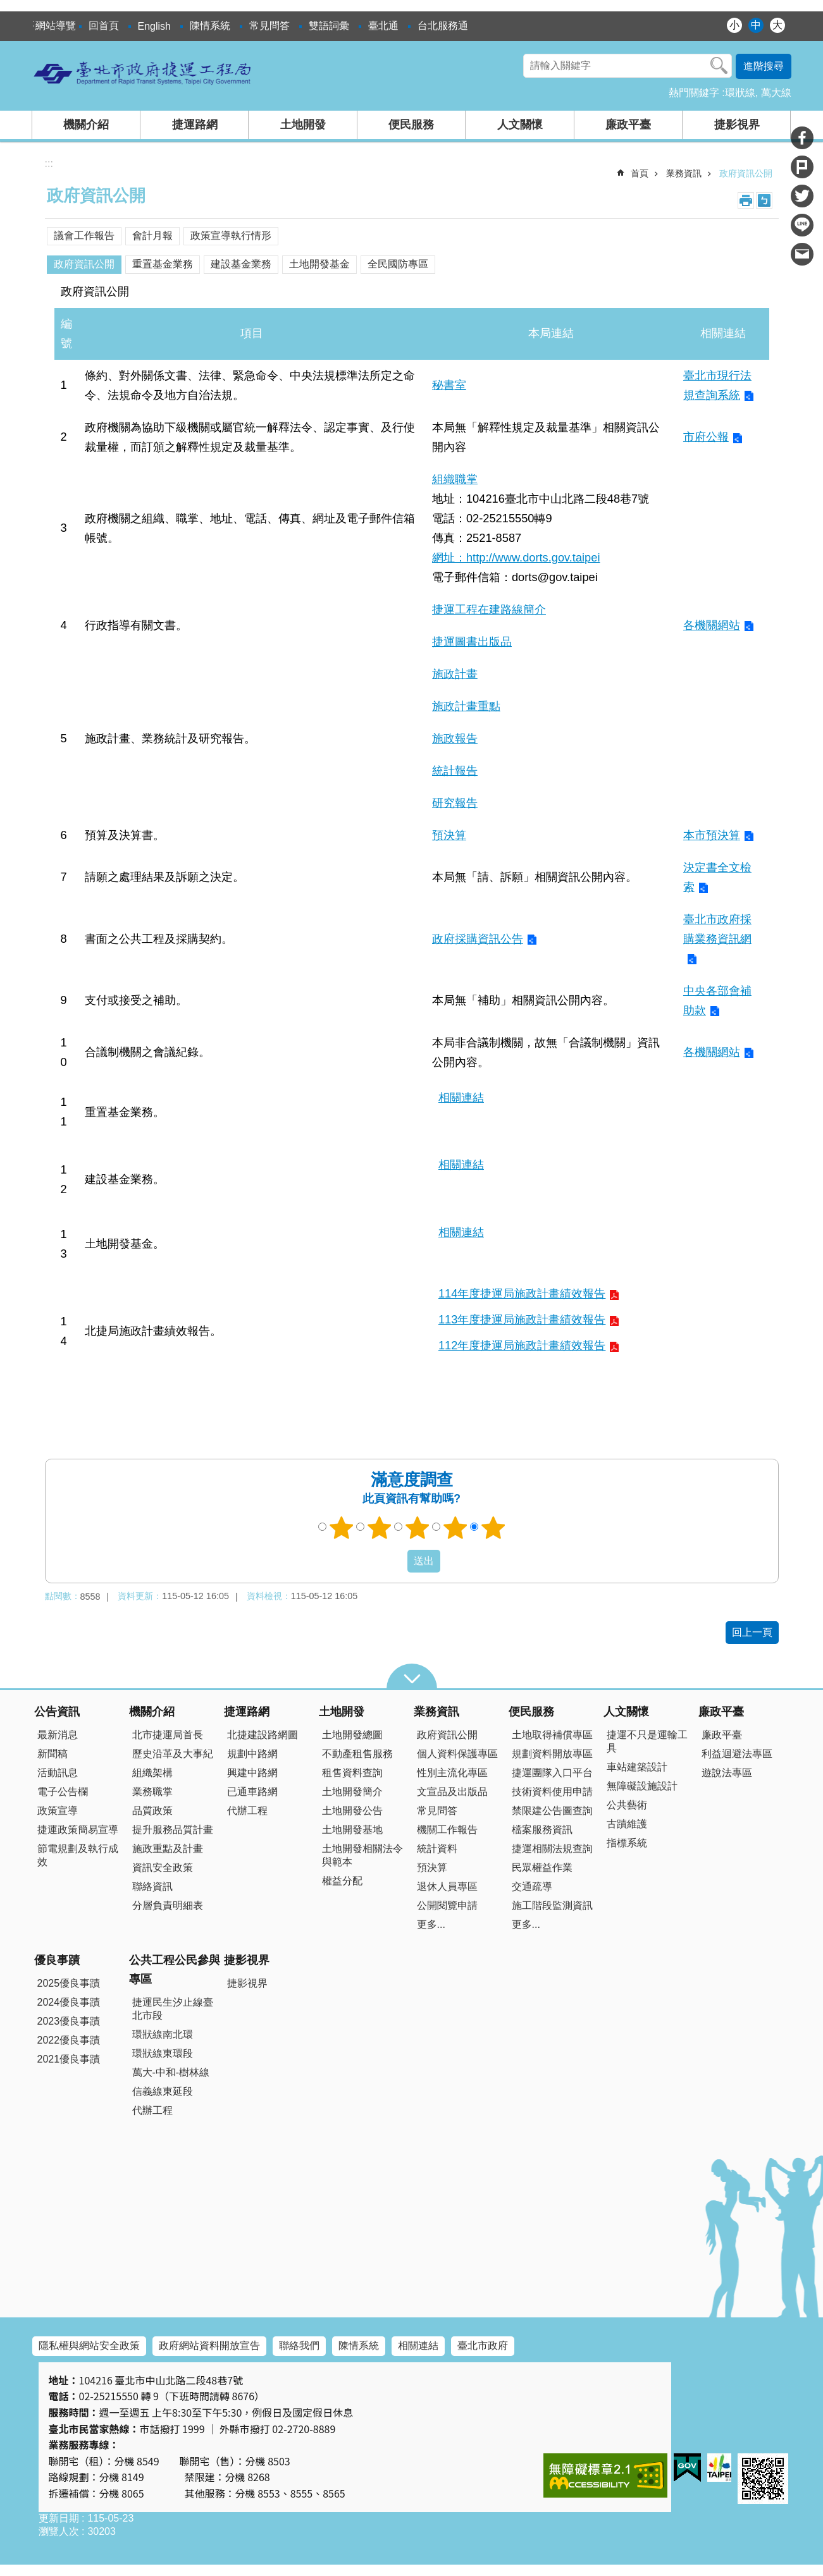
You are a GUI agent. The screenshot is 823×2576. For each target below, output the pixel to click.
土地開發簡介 (352, 1791)
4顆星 (455, 1528)
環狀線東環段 (162, 2053)
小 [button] (734, 25)
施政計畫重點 (466, 706)
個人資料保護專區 (457, 1753)
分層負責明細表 (167, 1905)
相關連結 (461, 1097)
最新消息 (57, 1734)
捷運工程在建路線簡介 (489, 609)
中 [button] (756, 25)
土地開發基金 (319, 264)
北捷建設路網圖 (262, 1734)
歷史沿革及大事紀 (172, 1753)
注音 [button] (764, 200)
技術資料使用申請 (552, 1791)
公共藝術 (627, 1805)
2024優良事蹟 (69, 2002)
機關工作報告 (447, 1829)
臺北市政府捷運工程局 (143, 72)
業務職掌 (152, 1791)
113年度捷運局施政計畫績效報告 (521, 1319)
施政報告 (455, 738)
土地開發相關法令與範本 (362, 1855)
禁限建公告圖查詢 (552, 1810)
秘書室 (449, 384)
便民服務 (411, 124)
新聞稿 (52, 1753)
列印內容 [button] (746, 200)
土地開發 (303, 124)
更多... (431, 1924)
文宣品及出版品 (452, 1791)
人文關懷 (520, 124)
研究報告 (455, 802)
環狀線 (740, 92)
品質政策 (152, 1810)
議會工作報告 (84, 235)
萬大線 (776, 92)
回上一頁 (752, 1632)
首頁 (639, 173)
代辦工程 (247, 1810)
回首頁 (104, 25)
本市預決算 (711, 835)
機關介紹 (86, 124)
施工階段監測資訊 (552, 1905)
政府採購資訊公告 (477, 938)
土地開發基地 (352, 1829)
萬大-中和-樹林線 (171, 2072)
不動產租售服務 (357, 1753)
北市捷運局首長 (167, 1734)
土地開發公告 (352, 1810)
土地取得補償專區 (552, 1734)
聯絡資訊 (152, 1886)
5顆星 (493, 1528)
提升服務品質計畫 (172, 1829)
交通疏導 (532, 1886)
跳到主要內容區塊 (6, 6)
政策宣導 (57, 1810)
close (412, 1676)
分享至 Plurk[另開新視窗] (802, 167)
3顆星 (417, 1528)
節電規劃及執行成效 (77, 1855)
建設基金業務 (241, 264)
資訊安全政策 (162, 1867)
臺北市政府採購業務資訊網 (717, 928)
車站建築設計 (637, 1767)
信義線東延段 (162, 2091)
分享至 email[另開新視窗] (802, 254)
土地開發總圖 (352, 1734)
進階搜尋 (763, 66)
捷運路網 (195, 124)
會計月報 (152, 235)
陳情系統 (210, 25)
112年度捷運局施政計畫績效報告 (521, 1345)
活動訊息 (57, 1772)
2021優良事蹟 (69, 2059)
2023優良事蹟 (69, 2021)
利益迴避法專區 (737, 1753)
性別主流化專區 (452, 1772)
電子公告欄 (62, 1791)
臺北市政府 (482, 2345)
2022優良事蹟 (69, 2040)
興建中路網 (252, 1772)
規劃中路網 (252, 1753)
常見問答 (269, 25)
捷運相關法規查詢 (552, 1848)
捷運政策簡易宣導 (77, 1829)
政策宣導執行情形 (230, 235)
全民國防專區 (398, 264)
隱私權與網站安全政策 (89, 2345)
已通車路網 (252, 1791)
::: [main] (49, 163)
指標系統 (627, 1842)
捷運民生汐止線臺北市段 (172, 2009)
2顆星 (379, 1528)
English (154, 26)
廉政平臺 (628, 124)
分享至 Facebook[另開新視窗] (802, 137)
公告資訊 (57, 1711)
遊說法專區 (727, 1772)
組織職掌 (455, 479)
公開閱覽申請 (447, 1905)
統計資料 (437, 1848)
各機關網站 (711, 625)
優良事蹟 (57, 1960)
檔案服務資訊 (542, 1829)
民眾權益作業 (542, 1867)
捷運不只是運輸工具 (647, 1741)
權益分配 (342, 1880)
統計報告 (455, 770)
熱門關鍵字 (694, 92)
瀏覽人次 (59, 2531)
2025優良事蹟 (69, 1983)
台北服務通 (443, 25)
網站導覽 (55, 25)
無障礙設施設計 (642, 1786)
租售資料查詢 (352, 1772)
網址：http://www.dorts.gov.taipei (516, 557)
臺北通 (383, 25)
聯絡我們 (299, 2345)
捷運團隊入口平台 (552, 1772)
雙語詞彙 (329, 25)
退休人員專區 (447, 1886)
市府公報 (706, 436)
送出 (395, 1561)
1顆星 (341, 1528)
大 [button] (777, 25)
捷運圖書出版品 (472, 641)
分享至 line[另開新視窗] (802, 225)
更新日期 (59, 2518)
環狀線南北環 (162, 2034)
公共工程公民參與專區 (174, 1969)
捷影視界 (737, 124)
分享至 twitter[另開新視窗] (802, 196)
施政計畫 (455, 673)
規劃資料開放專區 (552, 1753)
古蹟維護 (627, 1824)
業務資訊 (684, 173)
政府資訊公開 (745, 173)
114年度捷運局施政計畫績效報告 (521, 1293)
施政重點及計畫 (167, 1848)
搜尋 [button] (719, 66)
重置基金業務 (162, 264)
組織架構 (152, 1772)
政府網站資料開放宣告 (209, 2345)
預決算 (449, 835)
